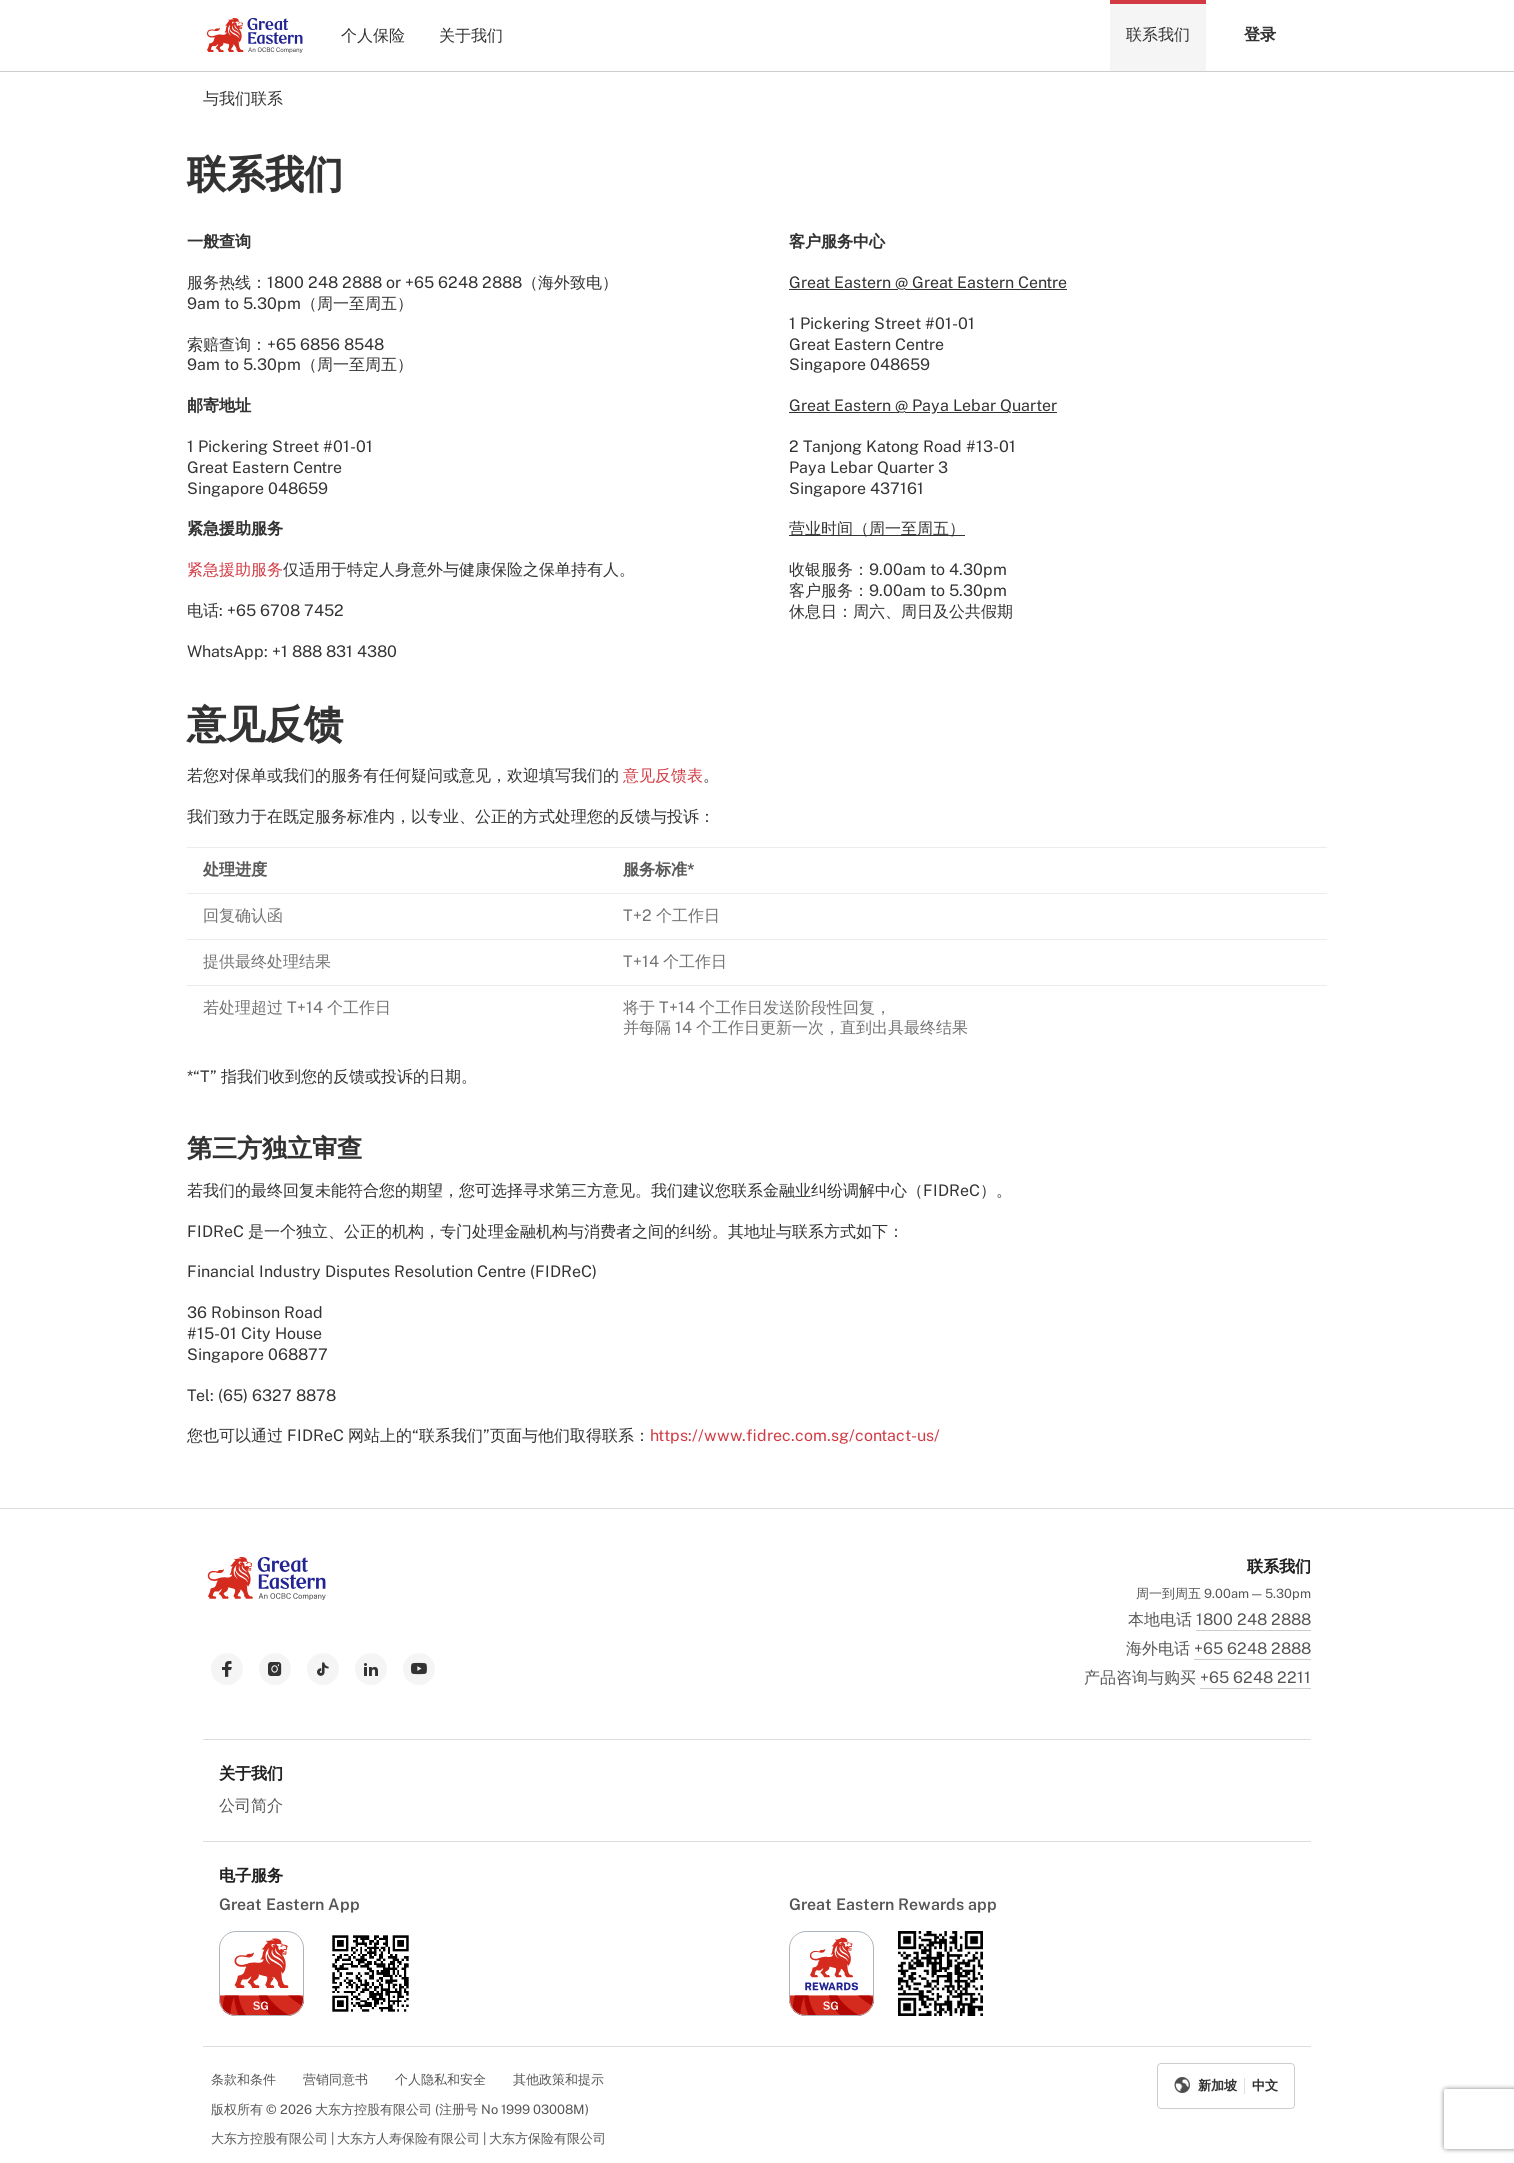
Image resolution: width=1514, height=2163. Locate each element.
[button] (1258, 35)
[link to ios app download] (261, 2010)
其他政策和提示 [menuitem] (558, 2079)
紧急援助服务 (235, 569)
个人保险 (373, 35)
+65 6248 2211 (1255, 1677)
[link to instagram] (275, 1669)
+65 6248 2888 (1252, 1648)
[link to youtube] (419, 1669)
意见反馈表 (663, 775)
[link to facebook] (227, 1669)
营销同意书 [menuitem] (335, 2079)
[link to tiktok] (323, 1669)
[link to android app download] (370, 2010)
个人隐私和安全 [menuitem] (440, 2079)
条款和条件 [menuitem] (243, 2079)
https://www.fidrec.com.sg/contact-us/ (795, 1435)
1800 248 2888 (1253, 1619)
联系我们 (1158, 34)
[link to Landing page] (267, 1594)
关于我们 (471, 35)
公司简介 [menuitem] (251, 1805)
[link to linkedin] (371, 1669)
